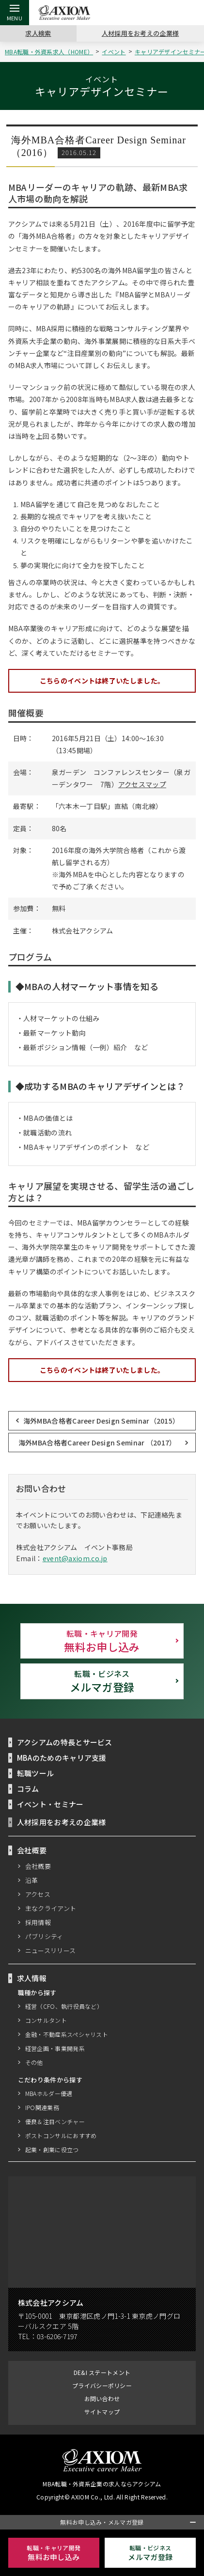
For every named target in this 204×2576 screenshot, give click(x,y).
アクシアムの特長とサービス (65, 1742)
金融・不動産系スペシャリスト (67, 2034)
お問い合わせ (102, 2398)
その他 (34, 2062)
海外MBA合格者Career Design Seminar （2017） (97, 1442)
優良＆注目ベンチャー (55, 2121)
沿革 (31, 1880)
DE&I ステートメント (101, 2372)
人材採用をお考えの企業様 (140, 33)
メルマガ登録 (102, 1680)
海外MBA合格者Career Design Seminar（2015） (101, 1420)
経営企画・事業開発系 (55, 2048)
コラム (28, 1788)
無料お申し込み (102, 1640)
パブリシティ (44, 1936)
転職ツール (35, 1773)
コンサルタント (46, 2020)
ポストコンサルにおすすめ (61, 2135)
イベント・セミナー (50, 1804)
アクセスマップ (142, 784)
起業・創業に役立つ (52, 2149)
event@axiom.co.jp (72, 1558)
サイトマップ (102, 2411)
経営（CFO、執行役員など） (63, 2006)
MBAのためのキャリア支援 (62, 1757)
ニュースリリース (51, 1950)
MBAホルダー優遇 (49, 2093)
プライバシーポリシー (102, 2385)
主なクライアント (51, 1908)
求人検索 (38, 33)
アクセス (38, 1894)
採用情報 (38, 1922)
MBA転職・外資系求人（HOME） (50, 51)
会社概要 (38, 1866)
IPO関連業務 (42, 2107)
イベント (115, 51)
